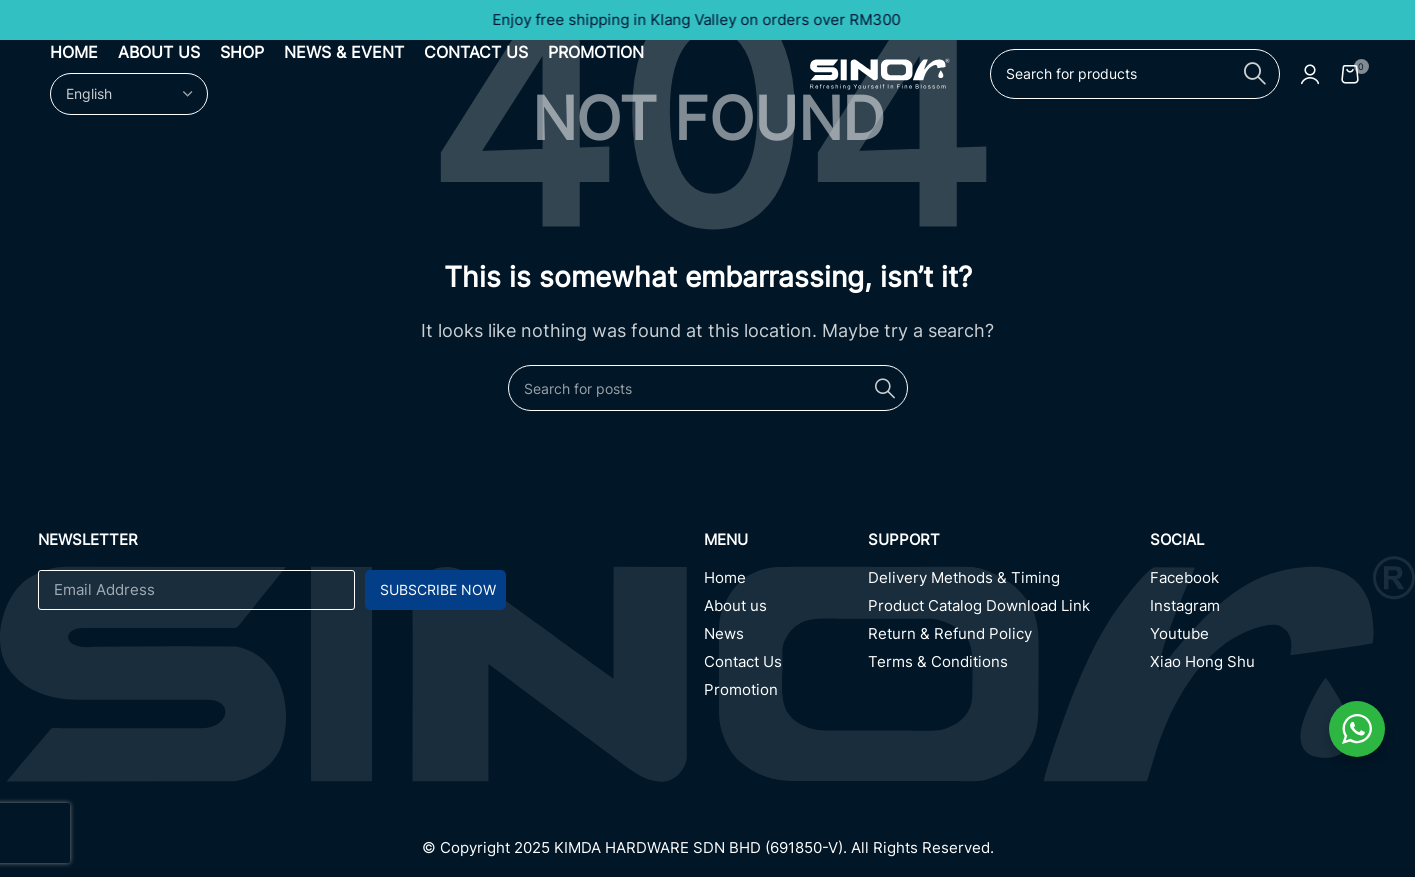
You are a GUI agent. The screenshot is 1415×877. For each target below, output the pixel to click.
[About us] (786, 611)
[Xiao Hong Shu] (1264, 667)
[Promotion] (786, 695)
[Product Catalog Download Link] (1008, 611)
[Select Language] (129, 99)
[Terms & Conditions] (1008, 667)
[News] (786, 639)
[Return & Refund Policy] (1008, 639)
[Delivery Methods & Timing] (1008, 583)
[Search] (1135, 78)
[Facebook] (1264, 583)
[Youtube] (1264, 639)
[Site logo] (880, 76)
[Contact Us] (786, 667)
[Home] (786, 583)
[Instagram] (1264, 611)
